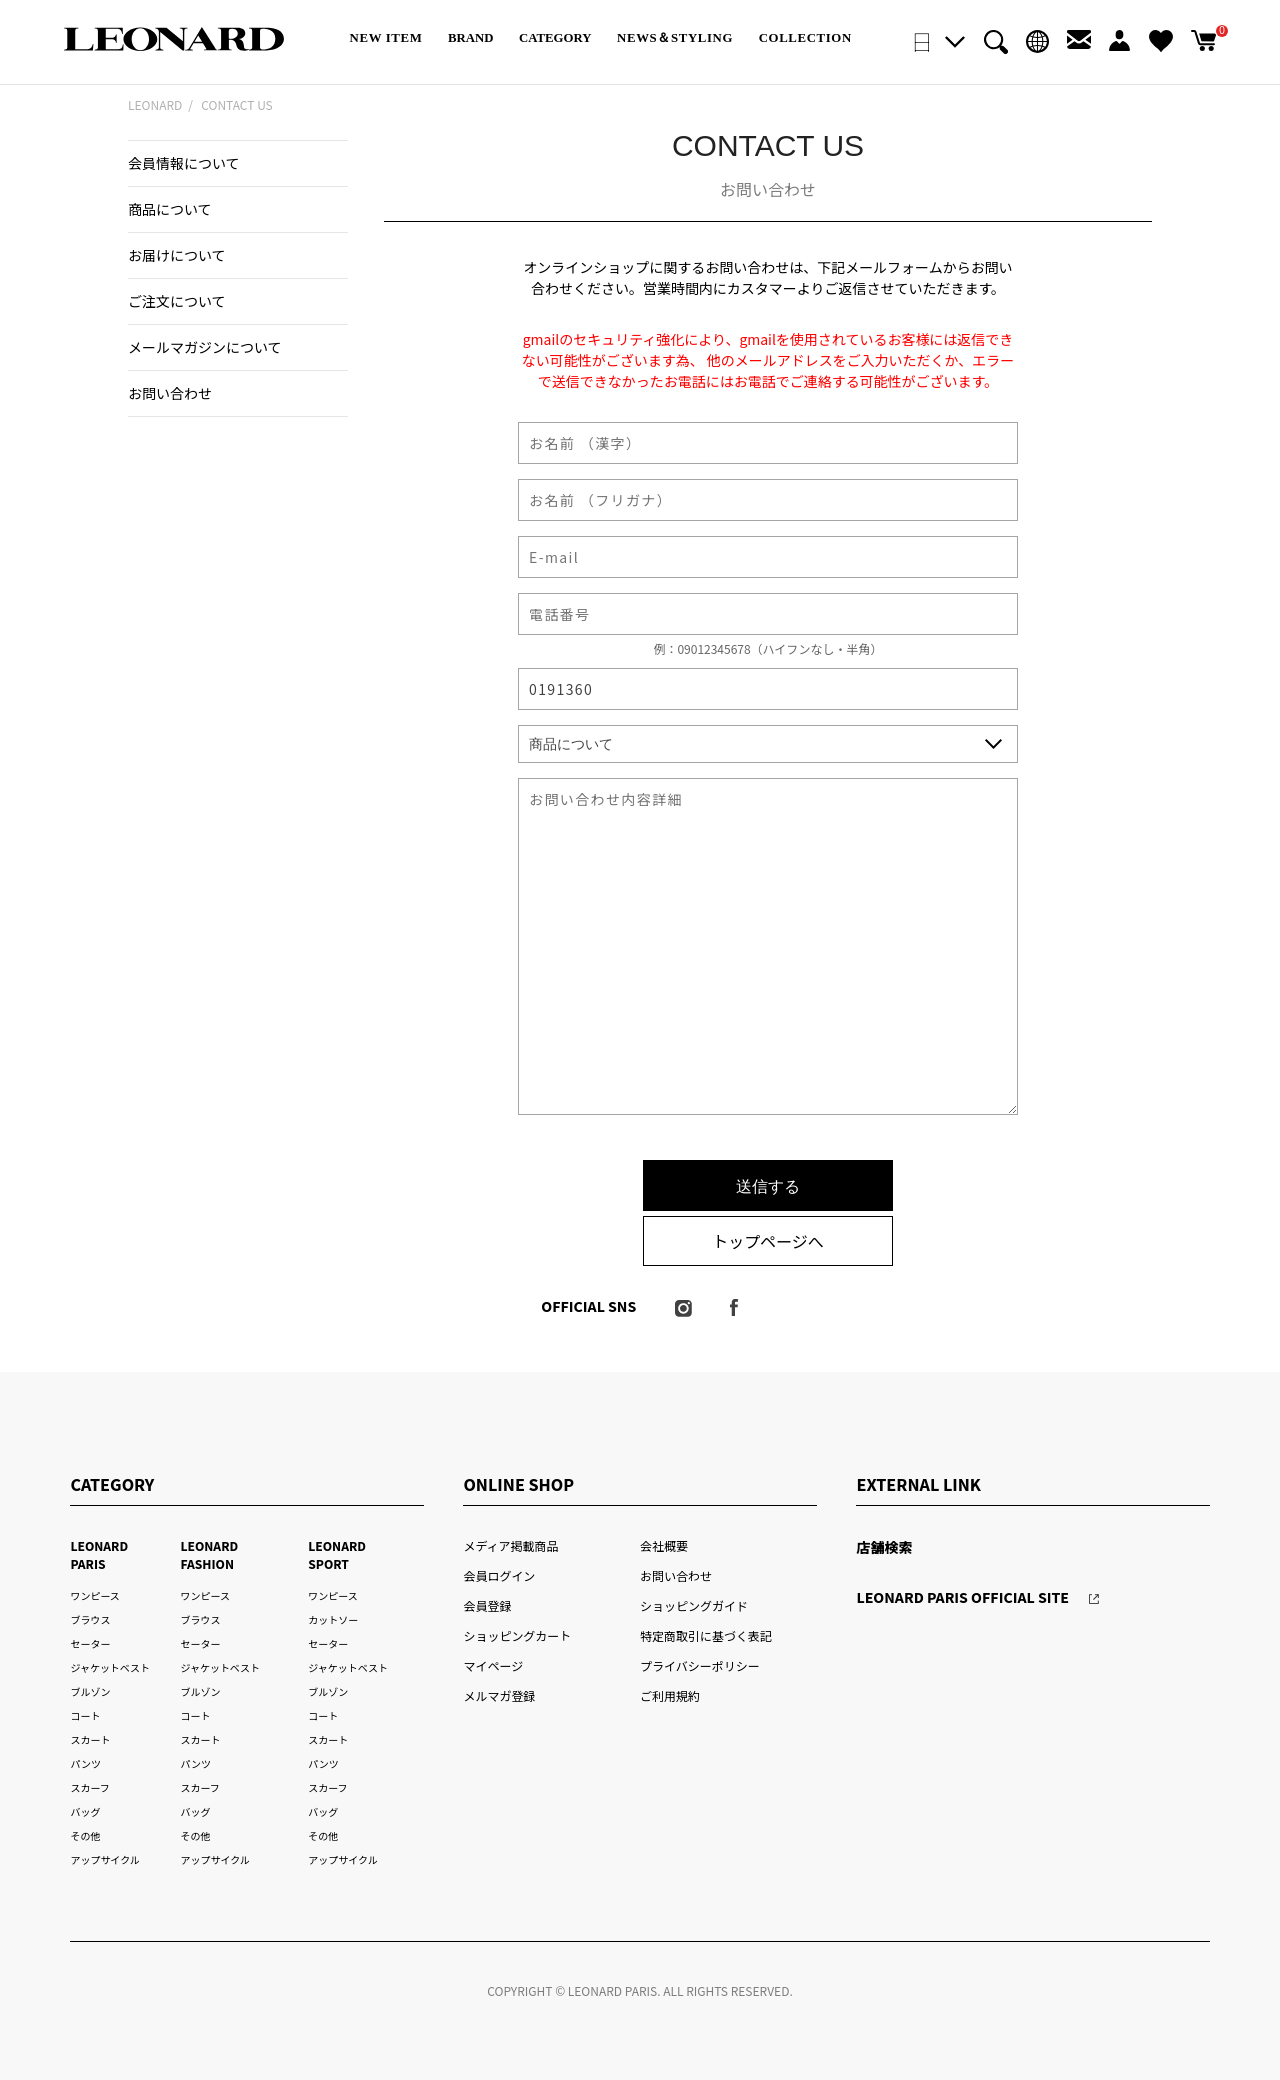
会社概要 (664, 1545)
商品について (170, 209)
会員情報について (184, 163)
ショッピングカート (517, 1635)
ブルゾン (90, 1691)
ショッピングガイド (694, 1605)
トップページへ (768, 1241)
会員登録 (487, 1605)
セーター (90, 1643)
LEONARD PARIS (99, 1554)
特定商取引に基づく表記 (706, 1635)
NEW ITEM (386, 38)
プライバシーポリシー (700, 1665)
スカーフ (89, 1787)
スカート (90, 1739)
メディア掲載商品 (510, 1545)
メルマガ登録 (499, 1695)
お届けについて (177, 255)
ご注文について (177, 301)
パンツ (85, 1763)
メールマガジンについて (204, 347)
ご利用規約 (670, 1695)
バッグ (85, 1811)
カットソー (333, 1619)
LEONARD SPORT (337, 1554)
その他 (85, 1835)
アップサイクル (104, 1859)
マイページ (493, 1665)
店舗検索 (884, 1547)
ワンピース (94, 1595)
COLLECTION (805, 38)
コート (85, 1715)
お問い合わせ (170, 393)
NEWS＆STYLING (675, 38)
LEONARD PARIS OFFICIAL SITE (962, 1597)
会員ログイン (499, 1575)
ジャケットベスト (110, 1667)
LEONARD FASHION (209, 1554)
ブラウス (90, 1619)
